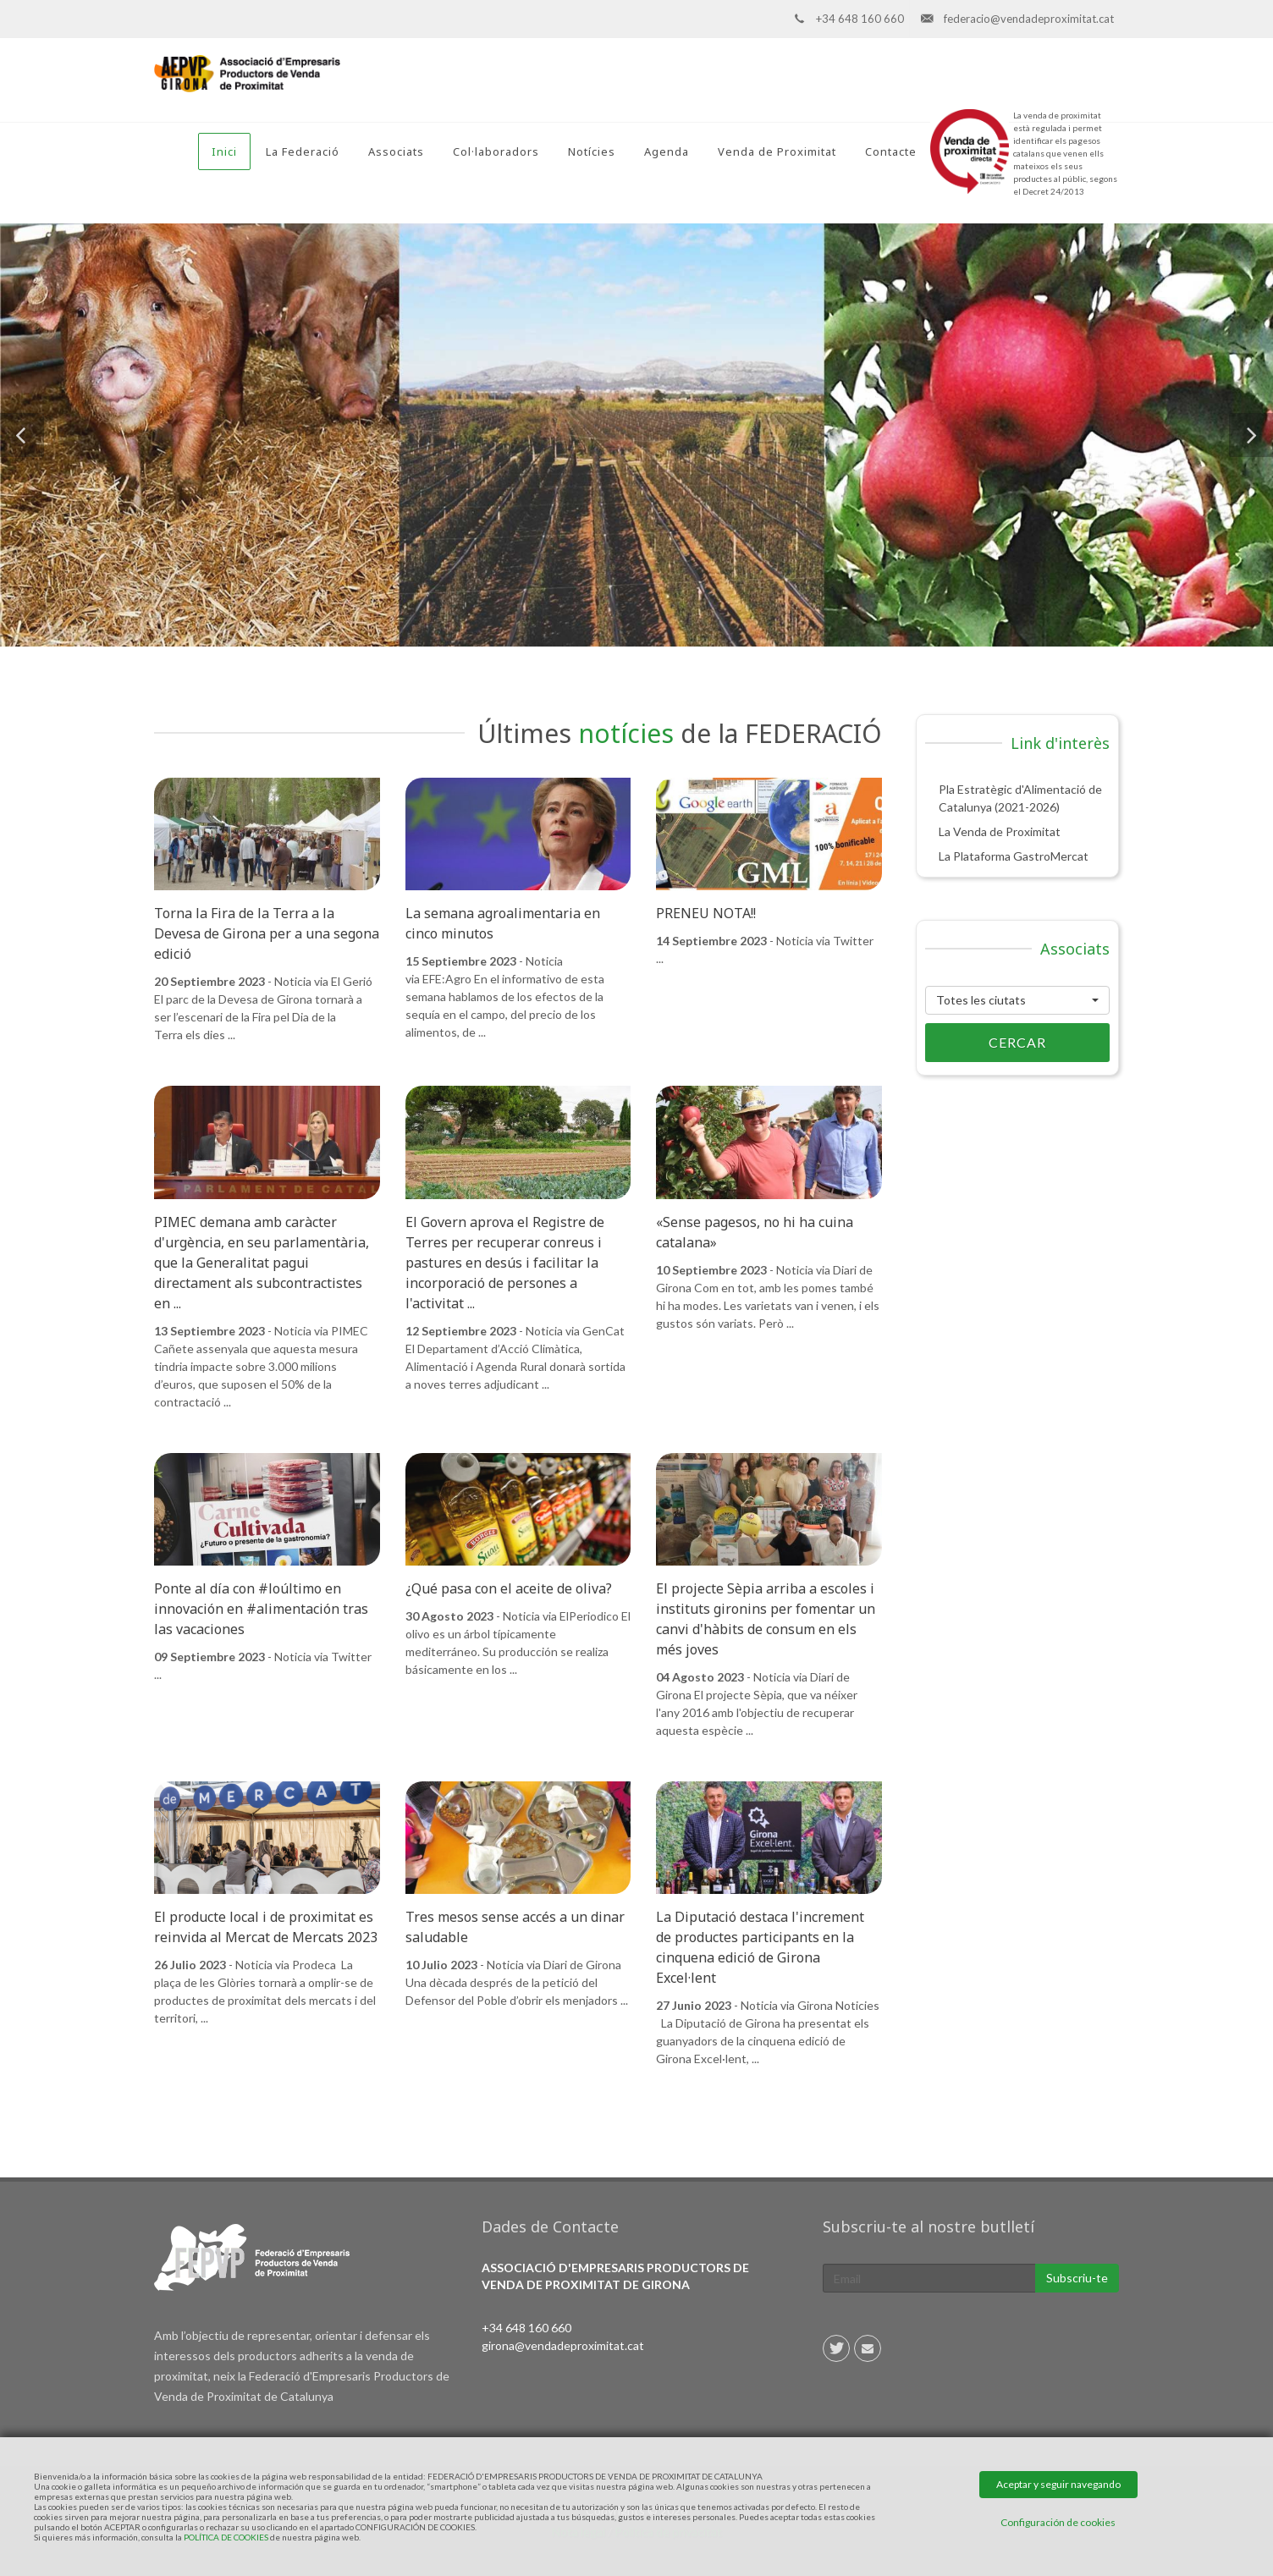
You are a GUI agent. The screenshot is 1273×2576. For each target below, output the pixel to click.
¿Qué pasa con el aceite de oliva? (508, 1588)
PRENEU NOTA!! (706, 913)
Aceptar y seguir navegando (1058, 2484)
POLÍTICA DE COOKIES (226, 2537)
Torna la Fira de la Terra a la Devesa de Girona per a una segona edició (266, 933)
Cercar (985, 1042)
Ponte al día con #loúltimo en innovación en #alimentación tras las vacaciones (261, 1608)
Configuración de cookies (1058, 2522)
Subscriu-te (1077, 2278)
